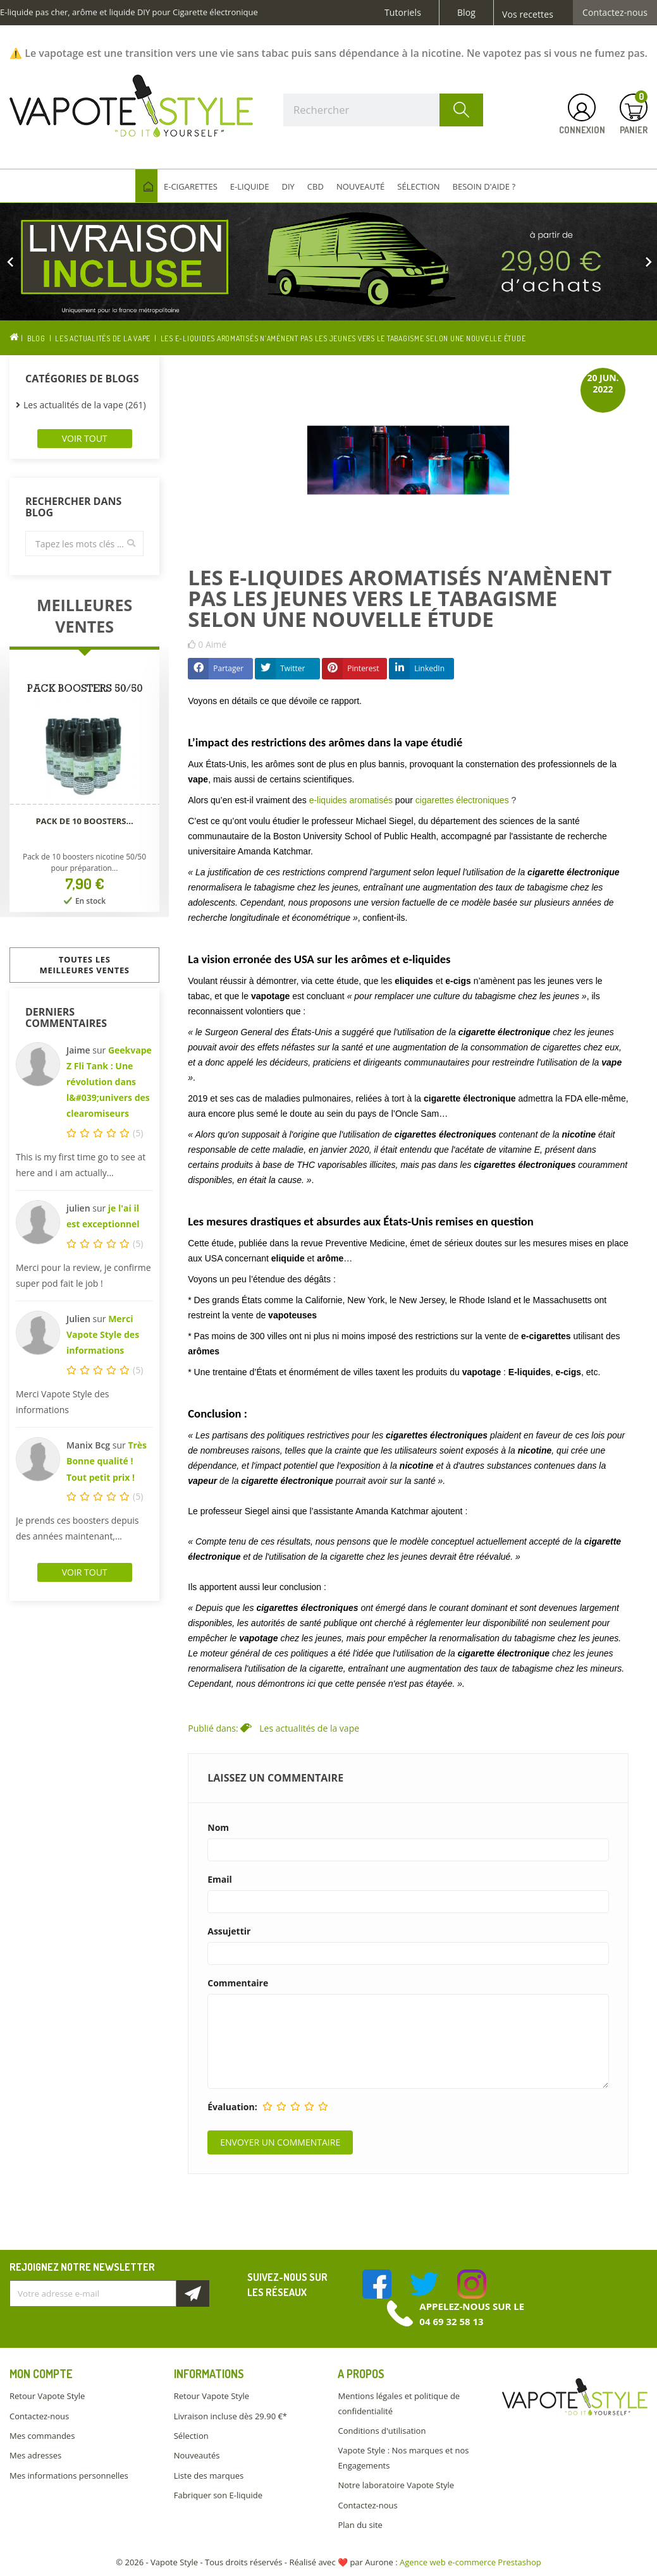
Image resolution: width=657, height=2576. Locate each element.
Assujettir (228, 1931)
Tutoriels (402, 12)
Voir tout (84, 438)
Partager (228, 668)
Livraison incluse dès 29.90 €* (230, 2416)
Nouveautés (197, 2455)
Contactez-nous (615, 12)
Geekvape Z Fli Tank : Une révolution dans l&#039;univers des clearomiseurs (109, 1082)
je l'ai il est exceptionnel (103, 1216)
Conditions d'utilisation (382, 2430)
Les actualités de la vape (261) (84, 405)
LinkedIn (429, 668)
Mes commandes (42, 2435)
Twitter (292, 668)
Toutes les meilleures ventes (85, 965)
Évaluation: (232, 2107)
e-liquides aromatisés (351, 800)
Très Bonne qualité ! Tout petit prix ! (106, 1461)
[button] (49, 261)
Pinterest (363, 668)
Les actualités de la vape (309, 1728)
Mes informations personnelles (68, 2475)
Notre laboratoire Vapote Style (396, 2485)
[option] (328, 261)
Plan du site (360, 2524)
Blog (466, 12)
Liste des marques (208, 2475)
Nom (218, 1827)
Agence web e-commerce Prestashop (470, 2562)
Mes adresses (35, 2455)
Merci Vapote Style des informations (102, 1334)
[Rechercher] (383, 110)
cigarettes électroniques (462, 800)
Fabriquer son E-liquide (218, 2495)
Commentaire (237, 1983)
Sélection (191, 2435)
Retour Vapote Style (47, 2396)
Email (219, 1879)
